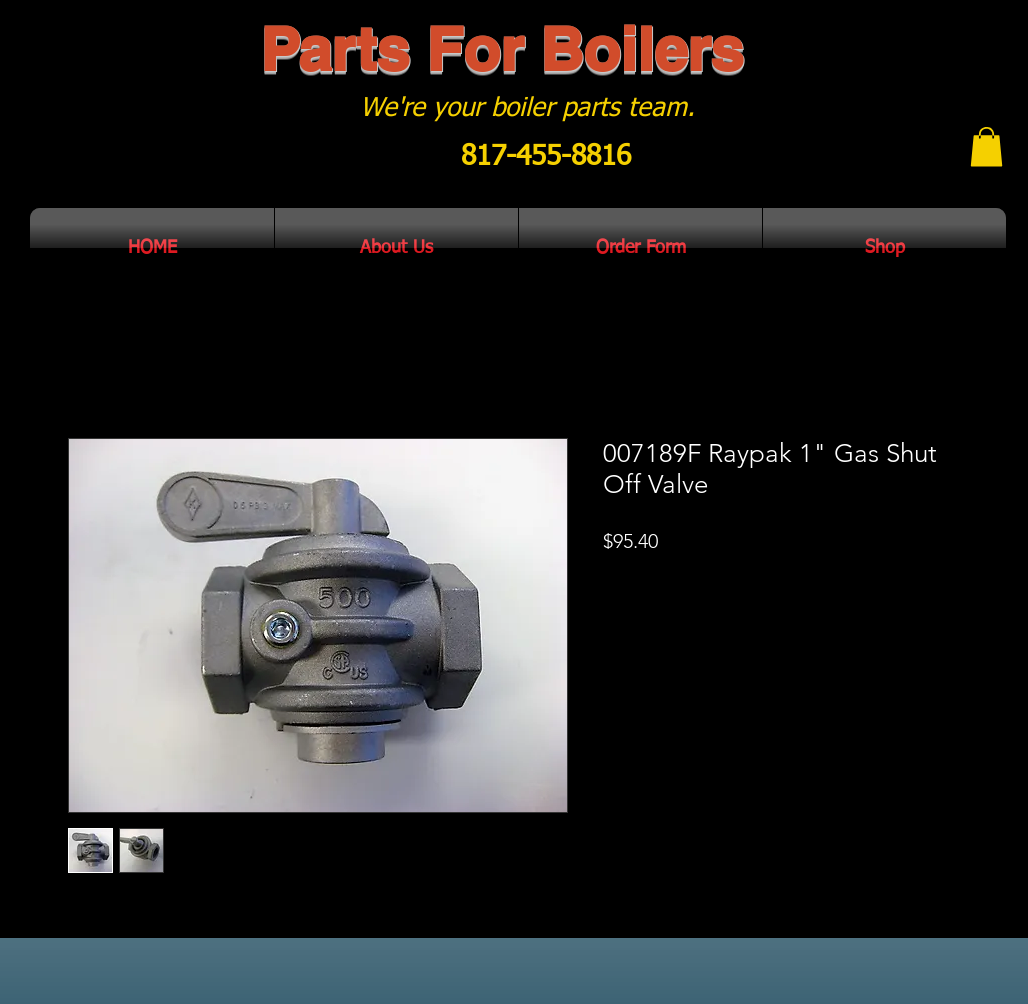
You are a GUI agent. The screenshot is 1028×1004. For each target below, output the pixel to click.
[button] (986, 146)
